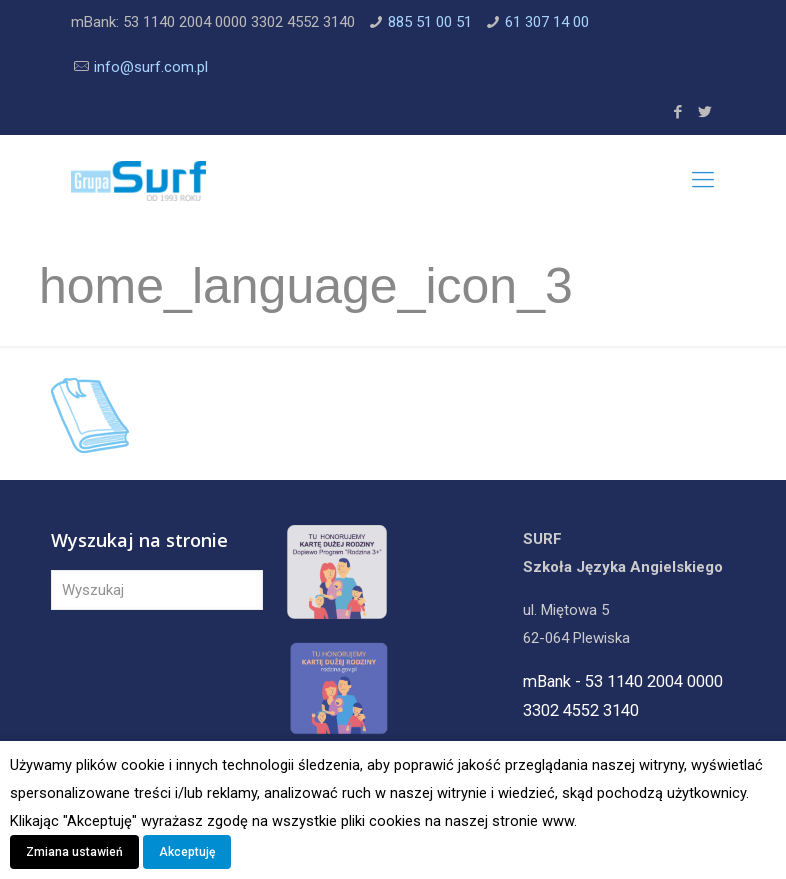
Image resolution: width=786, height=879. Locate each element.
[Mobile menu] (703, 180)
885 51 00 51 (430, 22)
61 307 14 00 (547, 22)
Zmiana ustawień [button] (74, 852)
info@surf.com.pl (151, 67)
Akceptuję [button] (187, 852)
